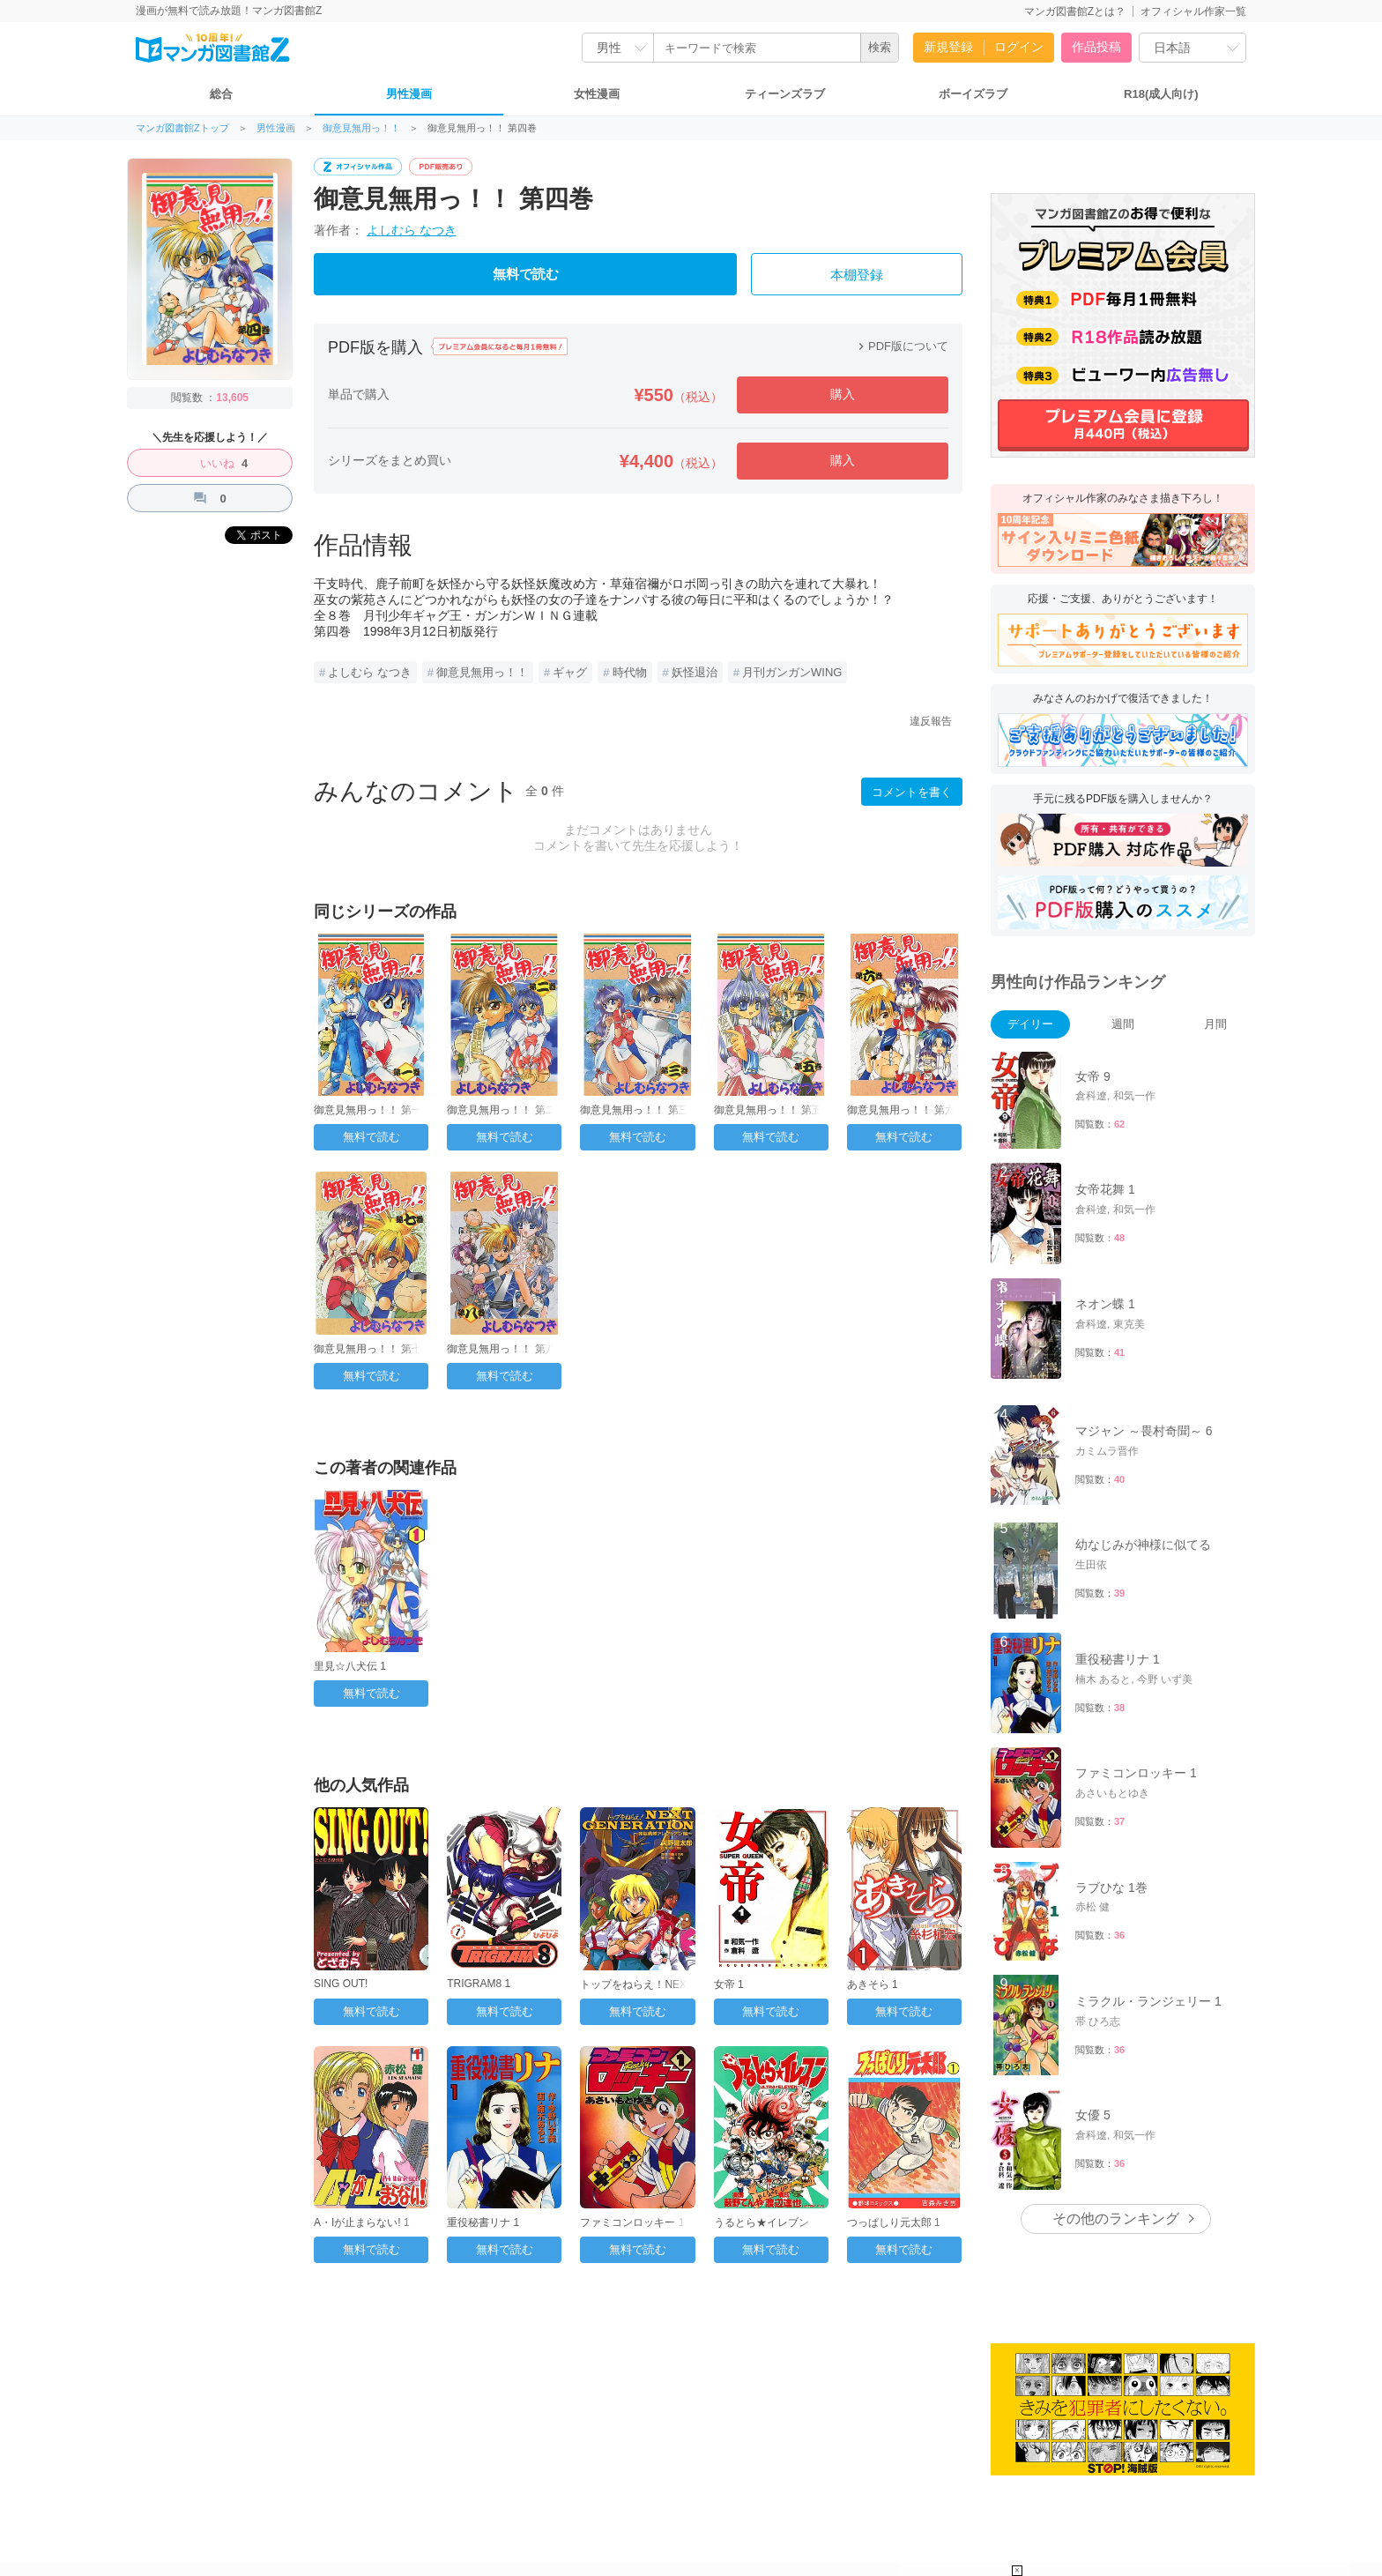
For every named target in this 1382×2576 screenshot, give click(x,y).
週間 (1122, 1024)
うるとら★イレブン (761, 2222)
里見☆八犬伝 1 (350, 1666)
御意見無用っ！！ (361, 128)
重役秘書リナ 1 (483, 2222)
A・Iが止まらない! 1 (362, 2222)
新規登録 (948, 47)
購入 (842, 394)
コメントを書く (912, 792)
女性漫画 (597, 94)
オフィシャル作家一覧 (1193, 11)
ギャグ (570, 672)
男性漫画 (409, 94)
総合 (221, 94)
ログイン (1019, 47)
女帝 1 (729, 1984)
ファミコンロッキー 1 (632, 2222)
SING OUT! (341, 1983)
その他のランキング (1115, 2218)
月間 (1215, 1024)
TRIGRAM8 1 (478, 1983)
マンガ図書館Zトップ (182, 128)
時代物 (630, 672)
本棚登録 (856, 275)
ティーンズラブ (785, 94)
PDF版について (901, 346)
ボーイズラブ (973, 94)
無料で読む (526, 274)
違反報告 (931, 721)
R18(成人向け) (1161, 94)
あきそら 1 (872, 1984)
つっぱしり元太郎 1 (893, 2222)
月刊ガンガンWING (792, 672)
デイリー (1030, 1024)
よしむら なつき (412, 230)
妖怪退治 (694, 672)
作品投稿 (1096, 47)
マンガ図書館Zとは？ (1075, 11)
